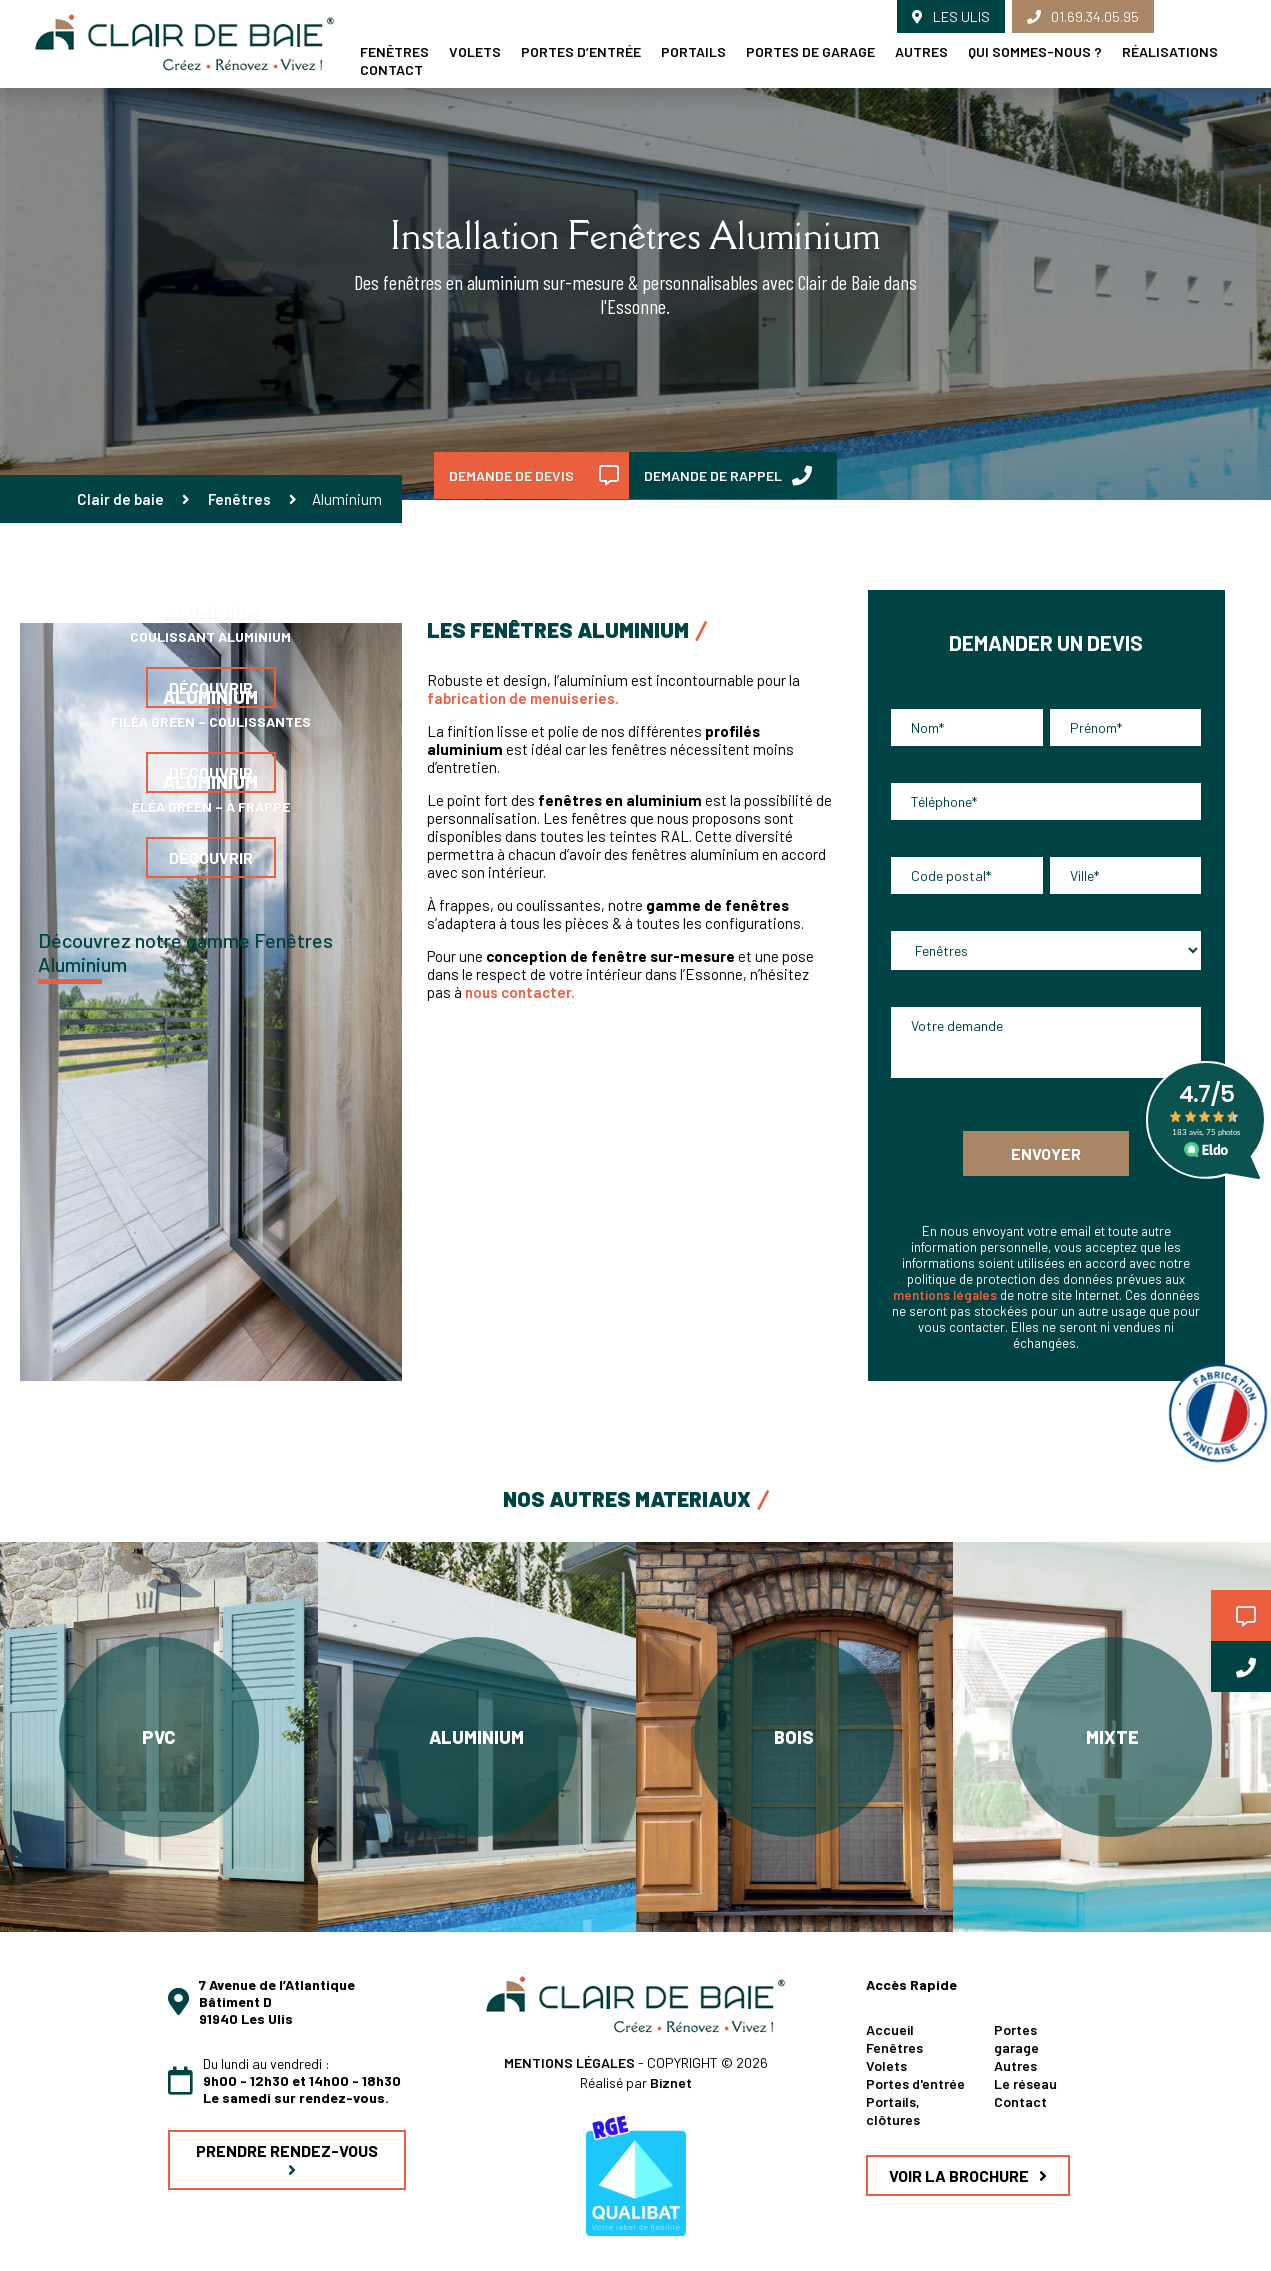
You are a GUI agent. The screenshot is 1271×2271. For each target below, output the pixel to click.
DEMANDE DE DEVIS (534, 476)
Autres (921, 51)
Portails (693, 51)
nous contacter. (521, 992)
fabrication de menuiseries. (524, 698)
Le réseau (1025, 2083)
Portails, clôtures (893, 2110)
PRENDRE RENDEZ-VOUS (287, 2159)
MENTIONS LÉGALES (571, 2062)
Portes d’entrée (581, 51)
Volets (475, 51)
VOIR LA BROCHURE (968, 2175)
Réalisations (1170, 51)
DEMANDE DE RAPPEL (728, 476)
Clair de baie (120, 499)
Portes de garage (810, 51)
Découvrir (211, 857)
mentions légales (945, 1295)
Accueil (890, 2029)
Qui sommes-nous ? (1035, 51)
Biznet (671, 2082)
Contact (391, 69)
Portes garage (1016, 2038)
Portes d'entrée (915, 2083)
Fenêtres (239, 499)
